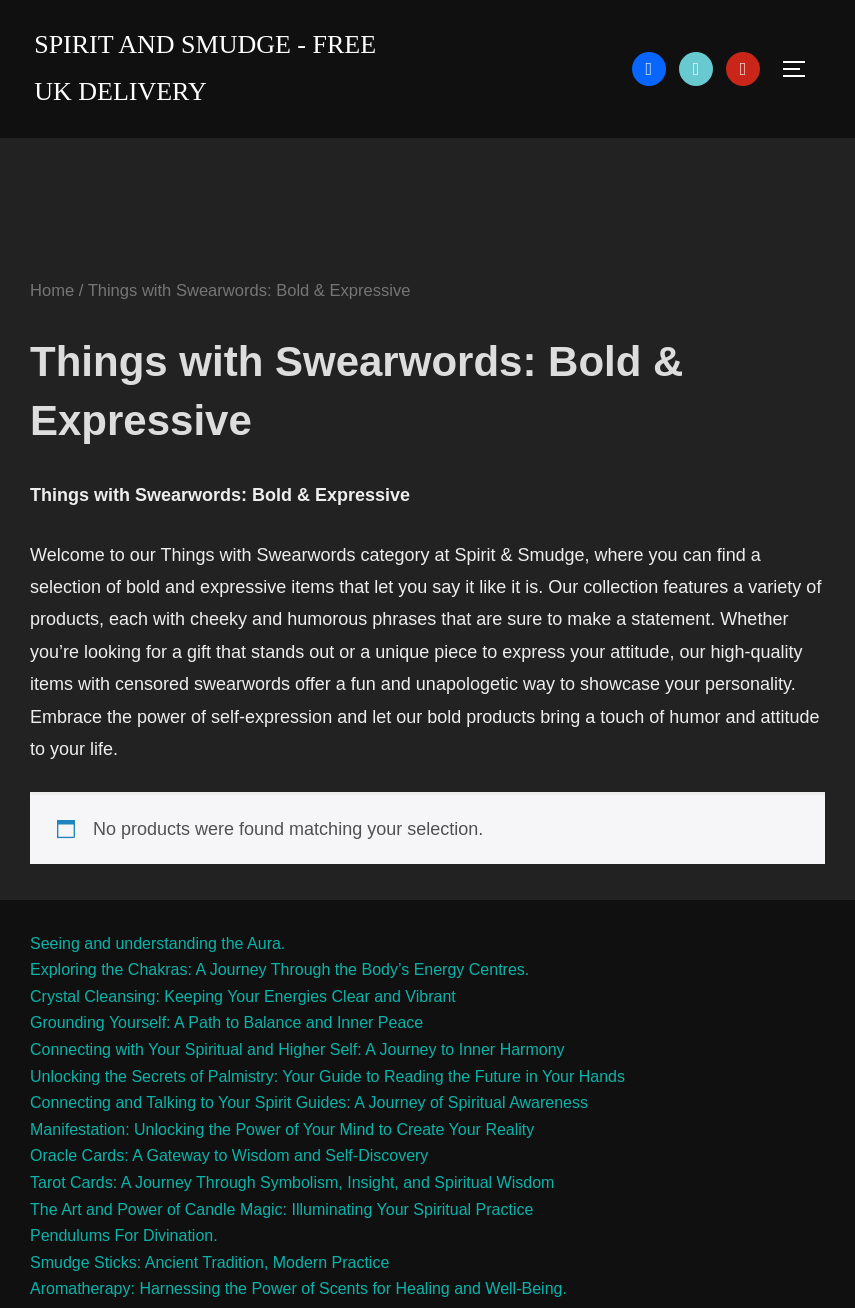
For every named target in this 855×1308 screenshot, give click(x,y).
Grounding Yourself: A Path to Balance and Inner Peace (226, 1022)
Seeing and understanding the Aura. (157, 943)
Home (52, 290)
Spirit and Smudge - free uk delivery (205, 68)
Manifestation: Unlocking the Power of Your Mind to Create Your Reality (282, 1129)
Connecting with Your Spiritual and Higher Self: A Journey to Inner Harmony (297, 1049)
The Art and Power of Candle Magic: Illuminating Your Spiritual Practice (281, 1209)
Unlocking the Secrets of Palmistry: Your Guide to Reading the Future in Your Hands (327, 1076)
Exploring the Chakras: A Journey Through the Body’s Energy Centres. (279, 969)
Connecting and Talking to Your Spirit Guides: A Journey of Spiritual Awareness (309, 1102)
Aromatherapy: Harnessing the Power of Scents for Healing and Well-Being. (298, 1288)
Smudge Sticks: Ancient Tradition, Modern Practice (209, 1262)
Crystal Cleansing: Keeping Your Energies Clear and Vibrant (243, 996)
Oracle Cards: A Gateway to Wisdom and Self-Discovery (229, 1155)
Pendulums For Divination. (124, 1235)
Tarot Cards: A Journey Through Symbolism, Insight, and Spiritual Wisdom (292, 1182)
